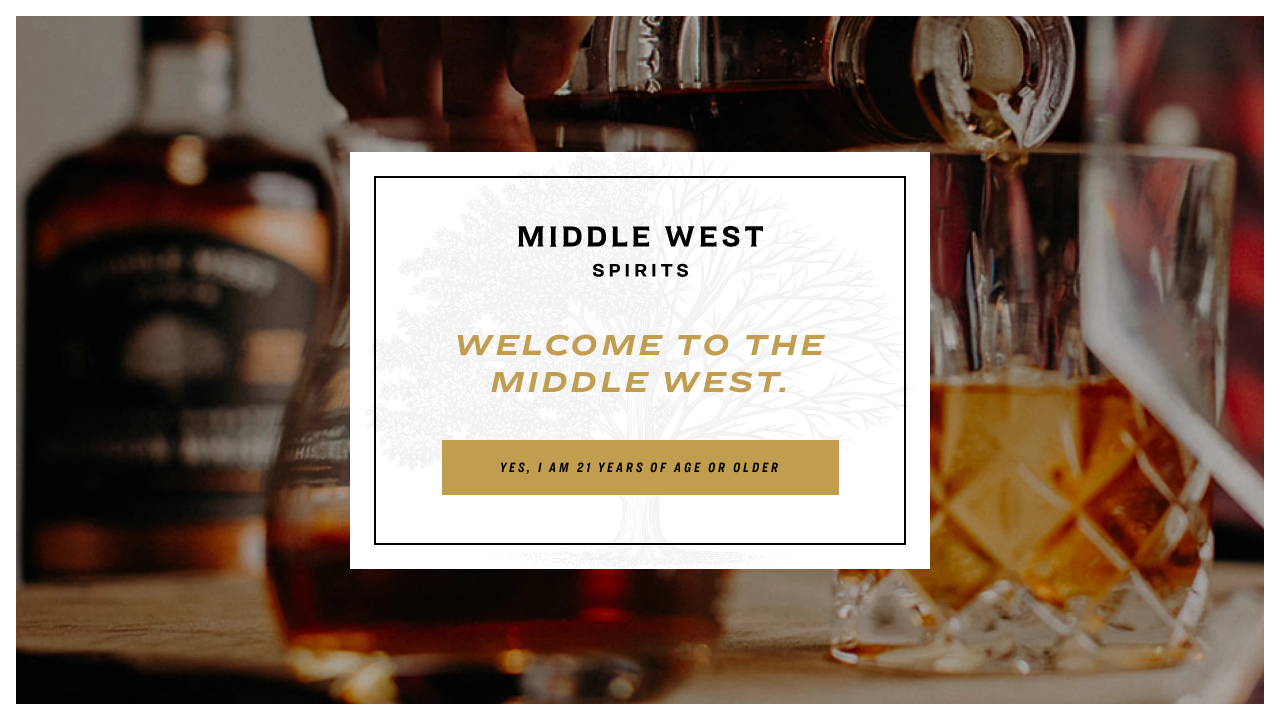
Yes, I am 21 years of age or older (640, 467)
